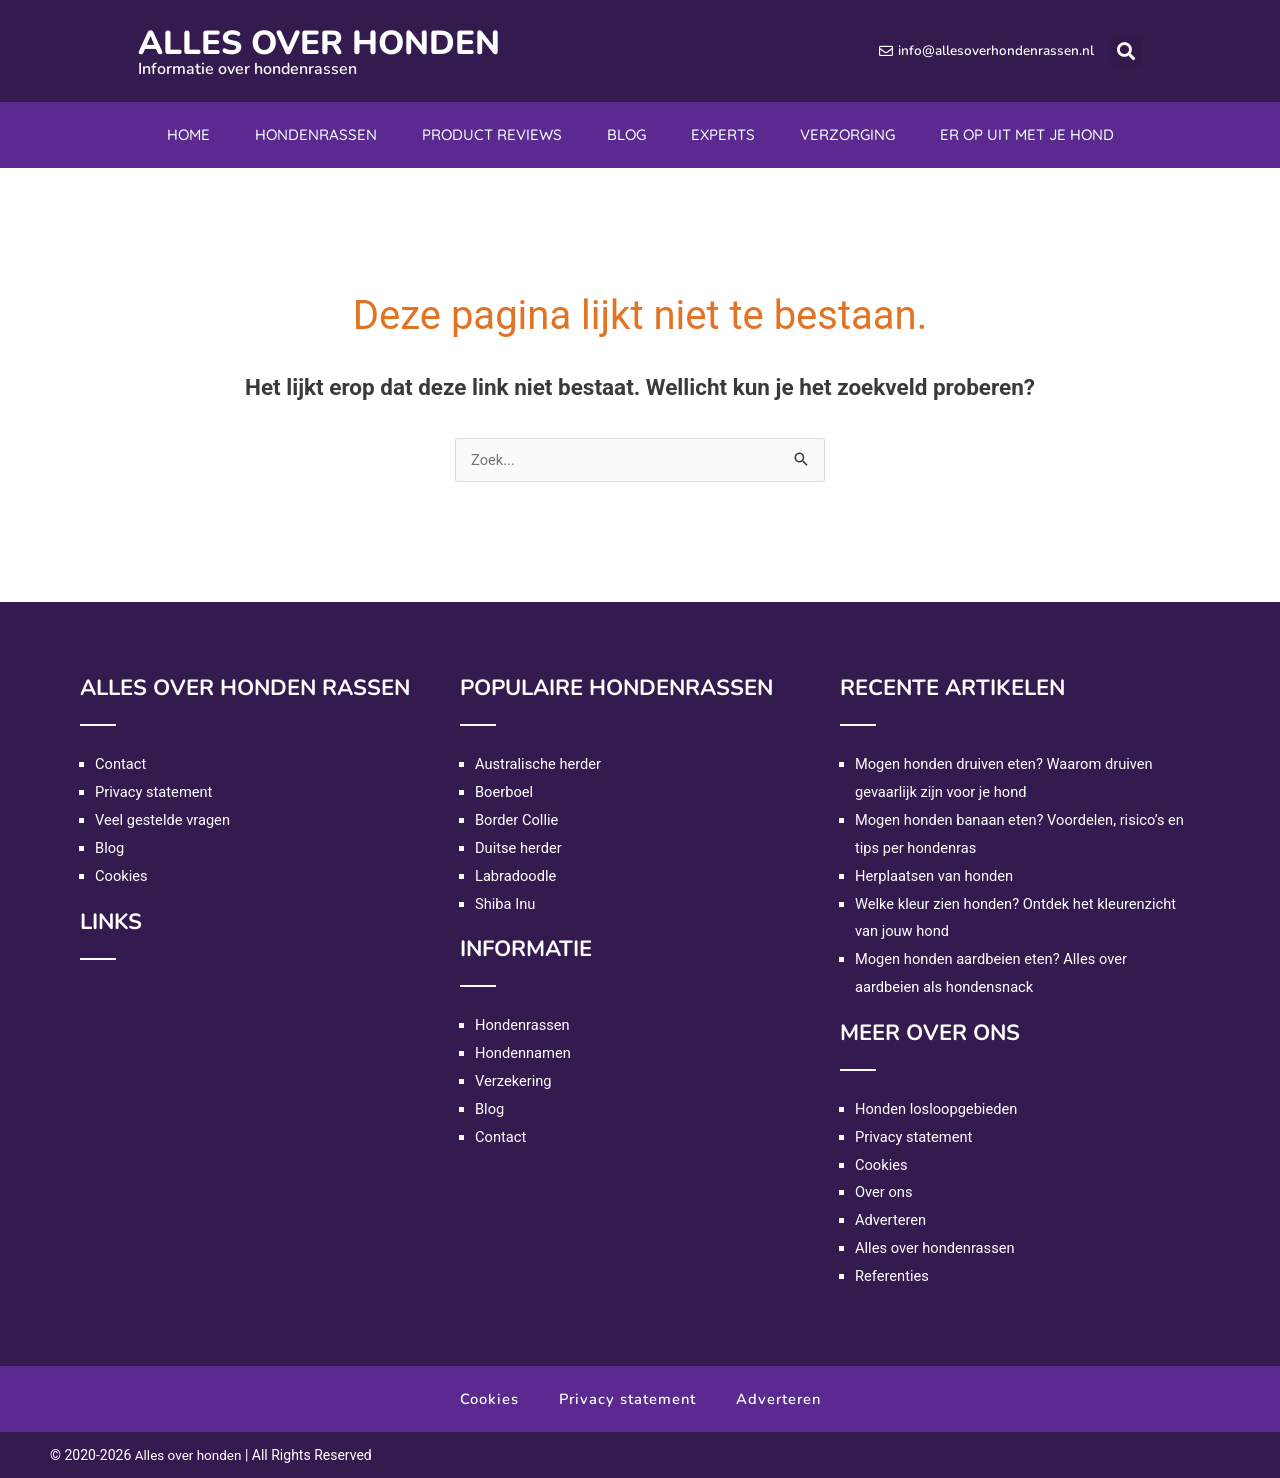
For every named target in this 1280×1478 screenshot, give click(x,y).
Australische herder (539, 764)
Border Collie (517, 820)
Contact (121, 764)
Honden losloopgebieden (938, 1109)
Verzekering (514, 1081)
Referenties (893, 1276)
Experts (723, 134)
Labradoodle (516, 876)
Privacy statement (155, 792)
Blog (626, 134)
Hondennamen (524, 1053)
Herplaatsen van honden (936, 876)
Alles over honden (336, 42)
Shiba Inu (506, 904)
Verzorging (847, 134)
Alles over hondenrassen (936, 1248)
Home (188, 134)
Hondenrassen (316, 134)
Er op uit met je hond (1027, 134)
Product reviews (492, 134)
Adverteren (891, 1220)
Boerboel (505, 792)
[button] (1125, 51)
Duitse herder (519, 848)
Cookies (122, 876)
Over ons (884, 1192)
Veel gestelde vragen (164, 820)
